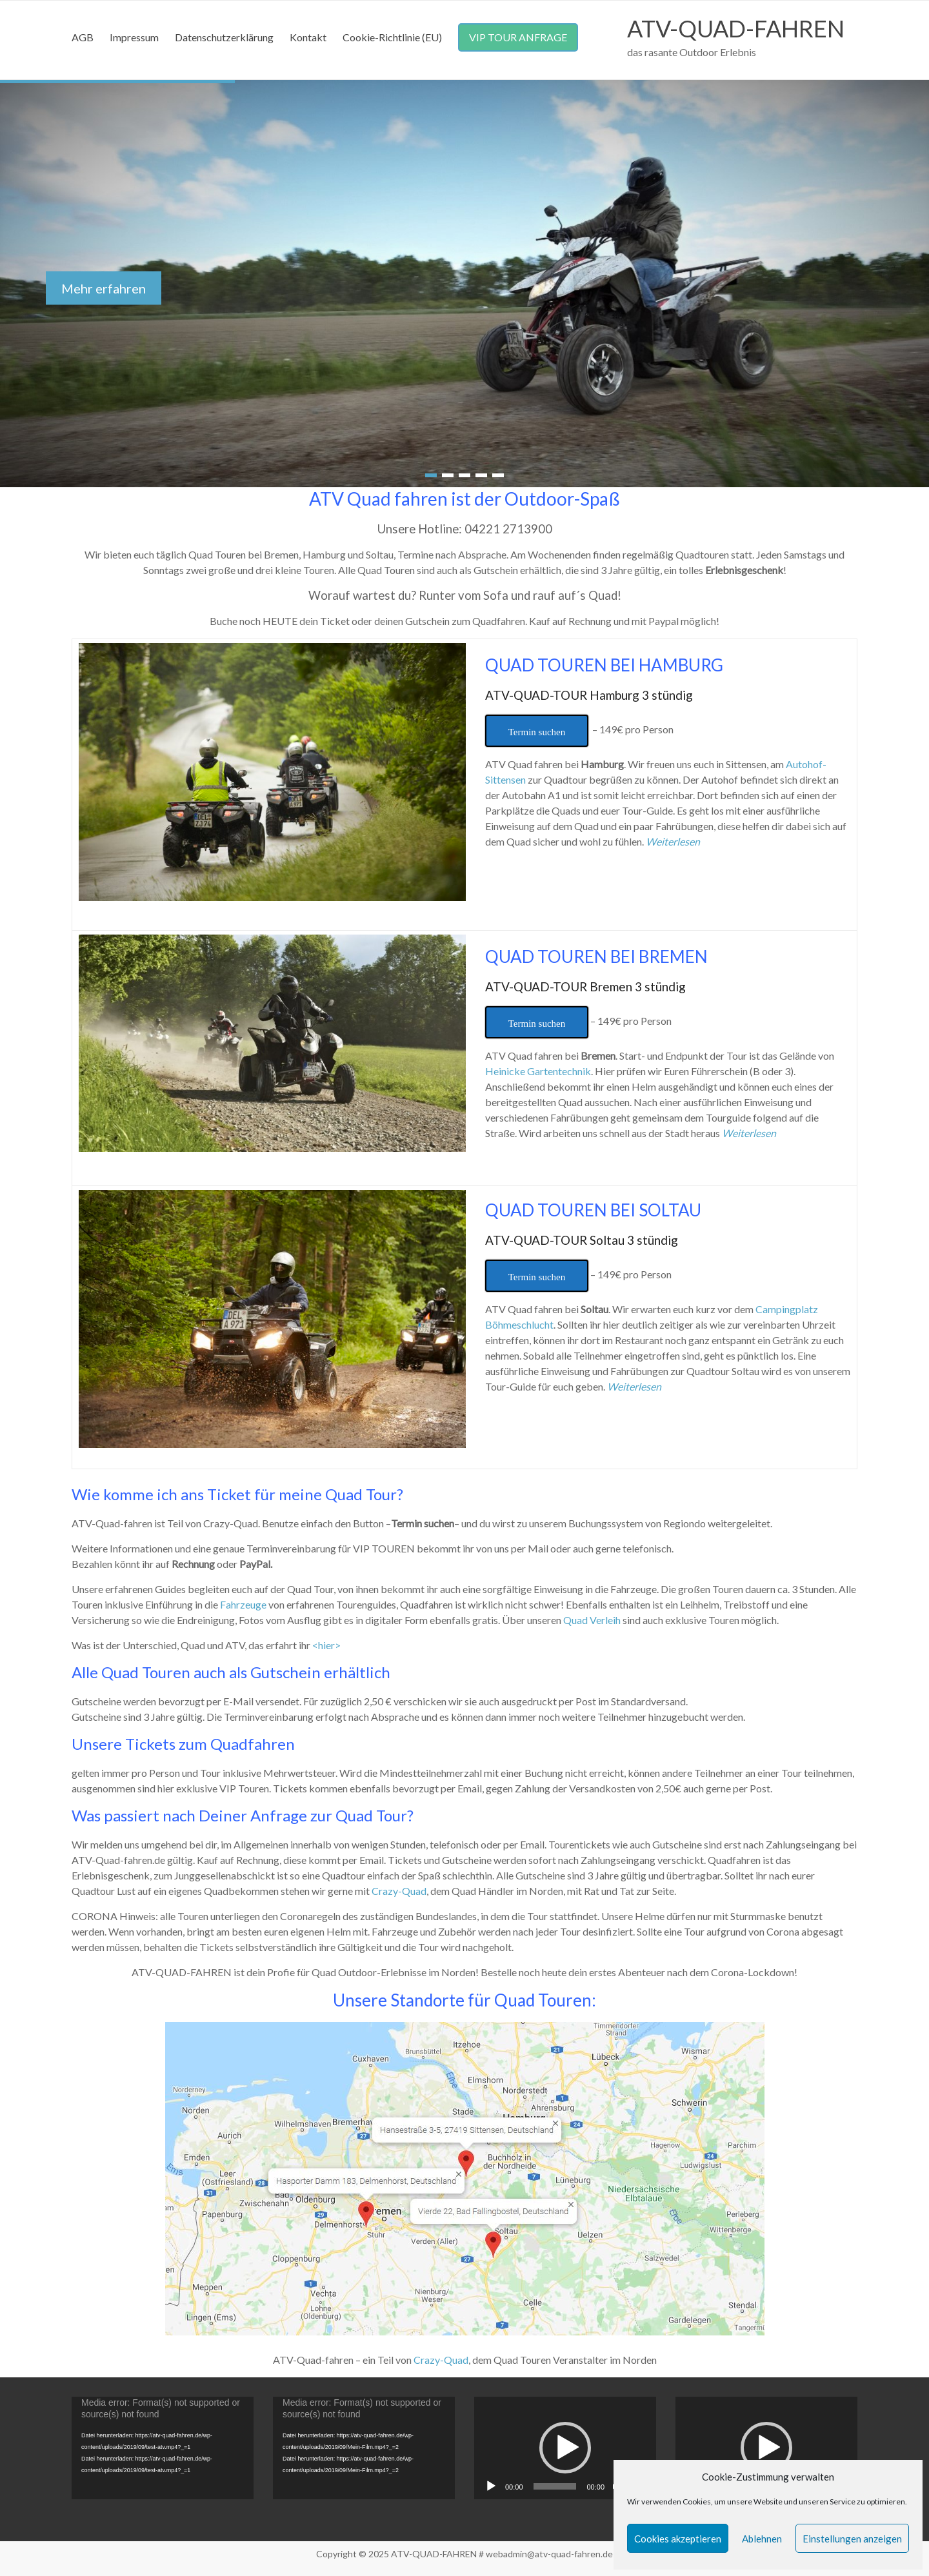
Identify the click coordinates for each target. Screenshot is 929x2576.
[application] (163, 2448)
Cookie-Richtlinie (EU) (392, 37)
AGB (83, 37)
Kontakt (308, 37)
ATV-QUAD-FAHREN (735, 28)
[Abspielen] (490, 2486)
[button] (565, 2447)
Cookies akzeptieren (677, 2538)
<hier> (326, 1645)
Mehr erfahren (103, 288)
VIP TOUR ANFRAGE (518, 37)
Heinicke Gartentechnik (538, 1071)
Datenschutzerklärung (224, 37)
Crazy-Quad (399, 1891)
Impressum (134, 37)
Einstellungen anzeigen (852, 2538)
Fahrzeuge (243, 1604)
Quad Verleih (592, 1620)
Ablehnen (762, 2538)
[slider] (555, 2486)
